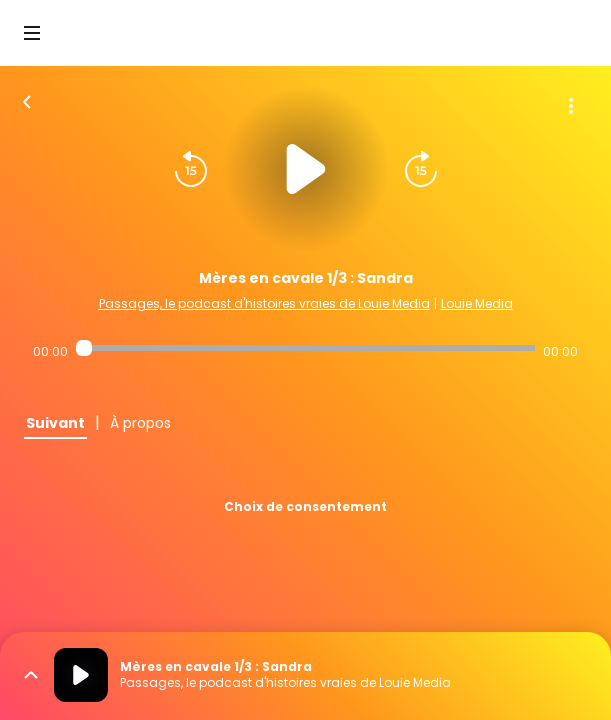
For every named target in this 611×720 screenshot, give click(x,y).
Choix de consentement (305, 506)
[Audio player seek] (305, 348)
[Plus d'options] (571, 106)
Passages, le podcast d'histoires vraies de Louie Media (264, 303)
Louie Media (477, 303)
